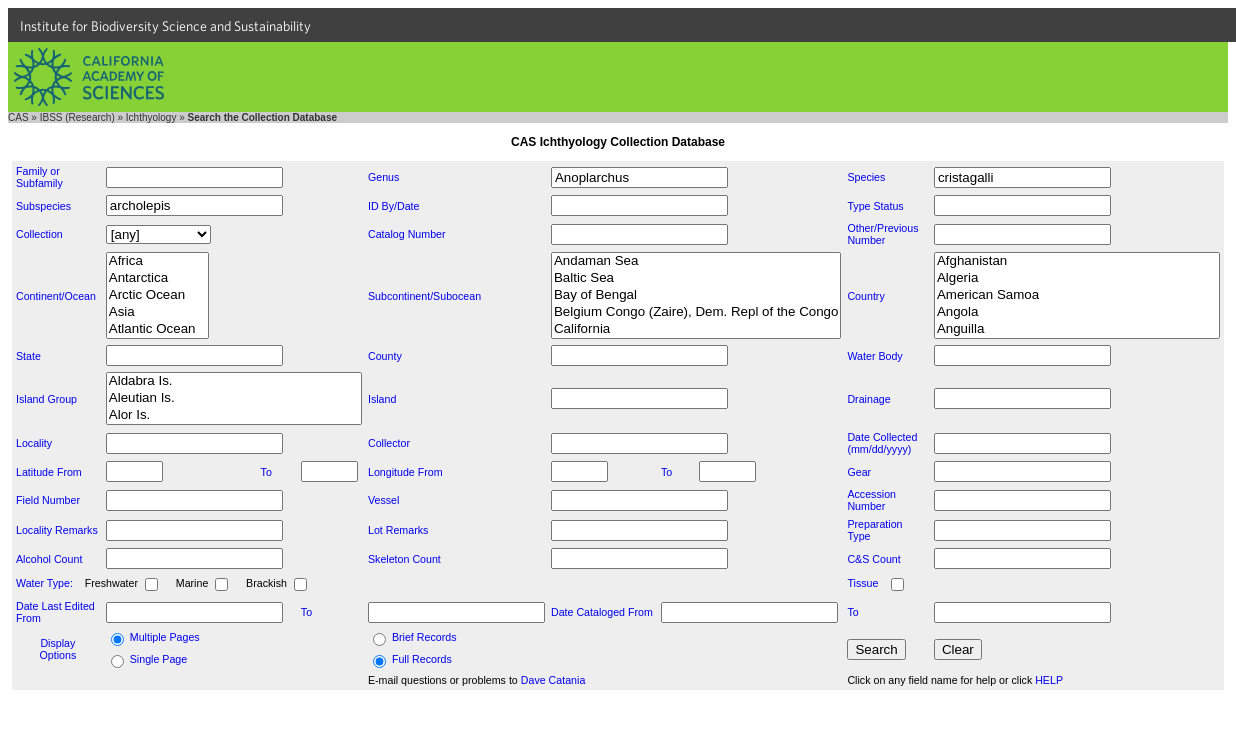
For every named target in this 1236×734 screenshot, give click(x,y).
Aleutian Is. (234, 398)
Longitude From (405, 472)
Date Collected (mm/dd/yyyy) (882, 443)
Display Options (58, 649)
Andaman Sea (696, 261)
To (266, 472)
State (28, 356)
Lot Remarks (398, 530)
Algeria (1077, 278)
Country (865, 296)
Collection (39, 234)
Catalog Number (407, 234)
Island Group (46, 399)
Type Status (875, 206)
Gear (859, 472)
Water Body (874, 356)
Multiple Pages (165, 637)
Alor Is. (234, 415)
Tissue (862, 583)
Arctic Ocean (157, 295)
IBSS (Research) (77, 117)
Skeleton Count (404, 559)
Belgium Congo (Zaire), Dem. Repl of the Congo (696, 312)
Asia (157, 312)
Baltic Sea (696, 278)
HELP (1049, 680)
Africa (157, 261)
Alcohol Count (49, 559)
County (385, 356)
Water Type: (44, 583)
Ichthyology (151, 117)
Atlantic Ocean (157, 329)
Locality (34, 443)
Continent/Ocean (56, 296)
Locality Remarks (57, 530)
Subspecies (43, 206)
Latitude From (49, 472)
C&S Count (873, 559)
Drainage (868, 399)
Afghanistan (1077, 261)
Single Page (158, 659)
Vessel (383, 500)
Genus (383, 177)
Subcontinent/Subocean (424, 296)
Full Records (422, 659)
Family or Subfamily (39, 177)
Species (866, 177)
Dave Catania (553, 680)
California (696, 329)
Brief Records (424, 637)
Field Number (48, 500)
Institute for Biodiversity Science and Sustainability (165, 26)
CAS (18, 117)
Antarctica (157, 278)
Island (382, 399)
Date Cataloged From (602, 612)
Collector (389, 443)
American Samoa (1077, 295)
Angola (1077, 312)
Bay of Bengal (696, 295)
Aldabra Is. (234, 381)
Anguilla (1077, 329)
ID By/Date (394, 206)
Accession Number (871, 500)
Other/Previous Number (882, 234)
